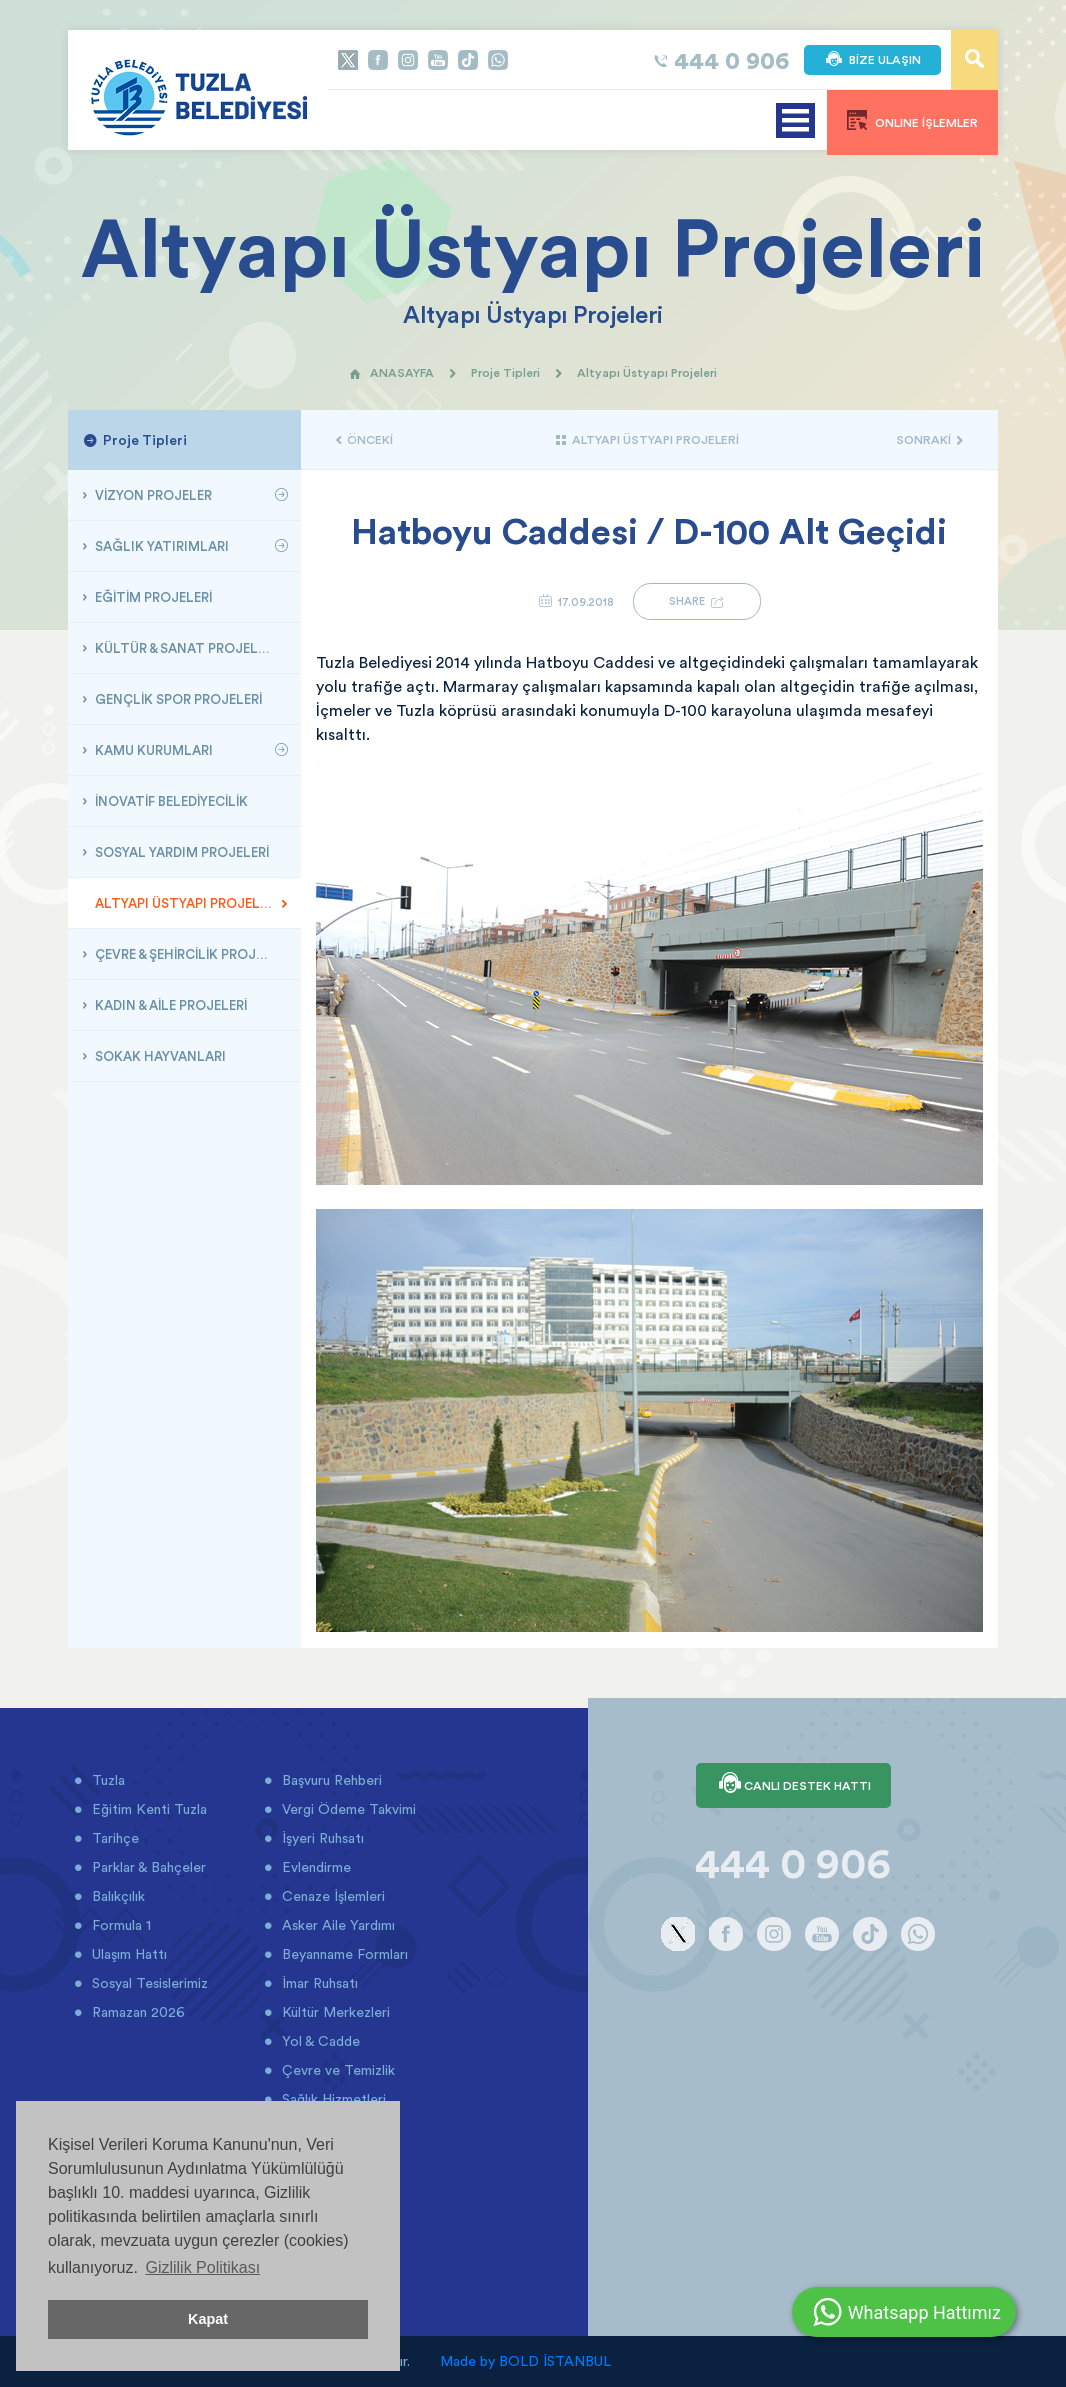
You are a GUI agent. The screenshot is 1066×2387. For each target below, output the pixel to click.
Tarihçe (113, 1838)
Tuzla (106, 1780)
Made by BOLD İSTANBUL (525, 2361)
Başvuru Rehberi (330, 1780)
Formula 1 (119, 1925)
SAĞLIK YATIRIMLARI (160, 546)
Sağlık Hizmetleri (332, 2099)
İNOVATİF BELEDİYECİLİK (170, 801)
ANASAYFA (391, 372)
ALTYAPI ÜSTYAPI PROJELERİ (185, 903)
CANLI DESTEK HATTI (793, 1785)
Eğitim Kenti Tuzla (147, 1809)
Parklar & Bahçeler (147, 1867)
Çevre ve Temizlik (336, 2070)
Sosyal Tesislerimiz (148, 1983)
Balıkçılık (116, 1896)
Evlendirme (314, 1867)
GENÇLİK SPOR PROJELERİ (177, 699)
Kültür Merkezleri (334, 2012)
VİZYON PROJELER (152, 495)
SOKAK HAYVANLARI (159, 1056)
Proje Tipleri (505, 372)
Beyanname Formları (343, 1954)
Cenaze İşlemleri (331, 1896)
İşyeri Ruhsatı (321, 1838)
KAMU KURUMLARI (152, 750)
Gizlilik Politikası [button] (202, 2267)
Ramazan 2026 (136, 2012)
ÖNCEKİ (364, 439)
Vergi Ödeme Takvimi (347, 1809)
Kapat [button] (208, 2319)
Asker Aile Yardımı (336, 1925)
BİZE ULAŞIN (872, 60)
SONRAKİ (929, 439)
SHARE (697, 601)
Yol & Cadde (319, 2041)
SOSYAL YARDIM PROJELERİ (180, 852)
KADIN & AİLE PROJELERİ (169, 1005)
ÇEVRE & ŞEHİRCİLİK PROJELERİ (190, 954)
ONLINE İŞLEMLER (912, 120)
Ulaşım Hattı (127, 1954)
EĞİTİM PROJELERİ (152, 597)
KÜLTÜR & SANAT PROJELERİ (184, 648)
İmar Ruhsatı (318, 1983)
